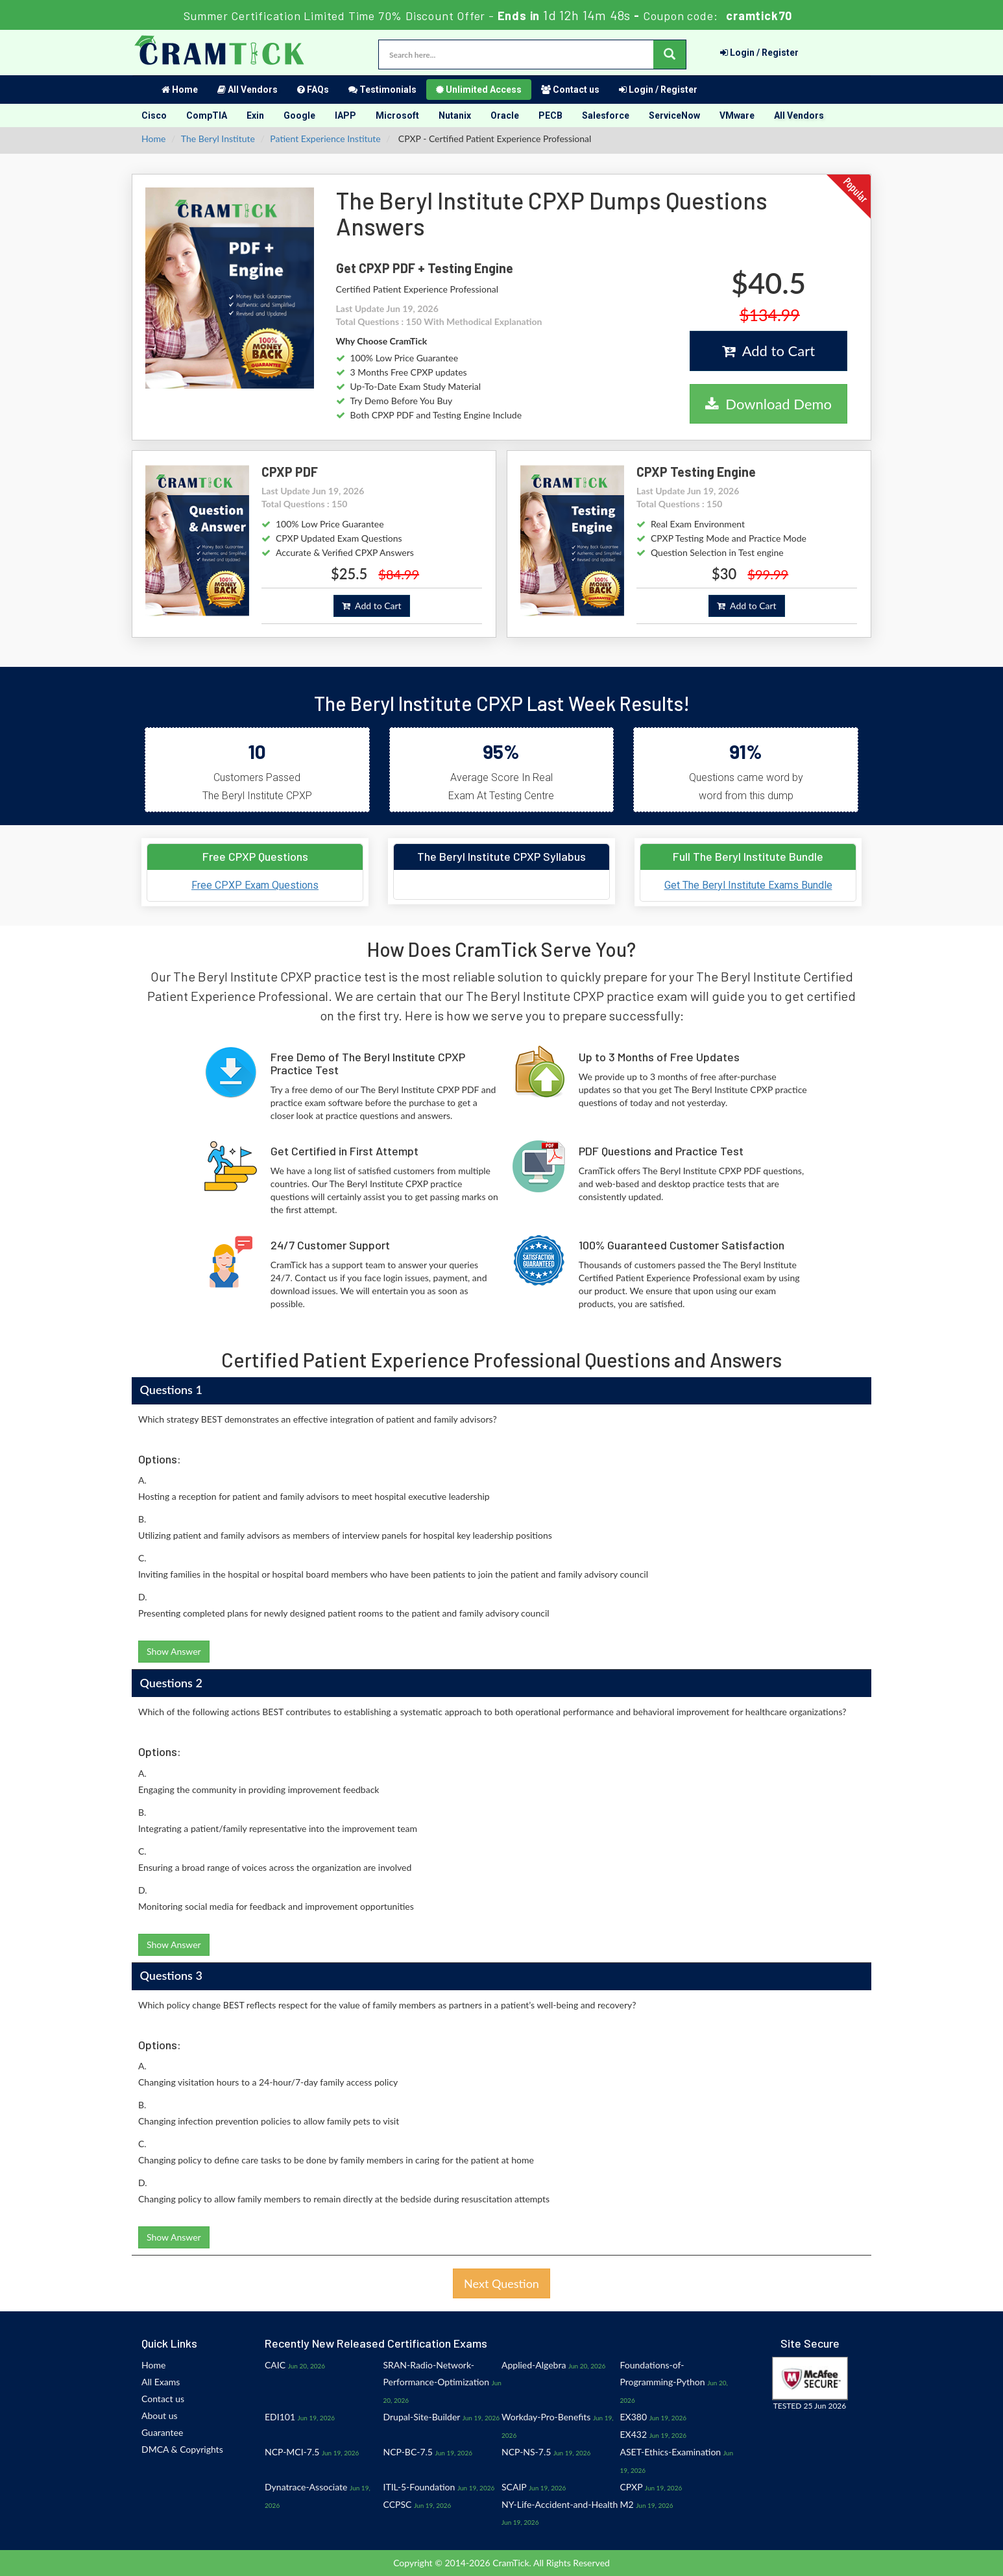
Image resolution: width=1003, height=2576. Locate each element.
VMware (737, 115)
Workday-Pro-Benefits (546, 2416)
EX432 (633, 2434)
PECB (550, 115)
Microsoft (397, 115)
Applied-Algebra (534, 2364)
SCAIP (514, 2486)
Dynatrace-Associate (306, 2486)
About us (159, 2415)
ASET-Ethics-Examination (670, 2451)
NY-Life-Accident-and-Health (560, 2504)
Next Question (501, 2283)
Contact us (570, 89)
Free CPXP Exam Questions (255, 885)
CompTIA (206, 115)
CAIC (275, 2364)
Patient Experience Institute (325, 138)
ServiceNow (674, 115)
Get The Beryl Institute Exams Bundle (748, 885)
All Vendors (247, 89)
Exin (255, 115)
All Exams (160, 2381)
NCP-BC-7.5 (408, 2451)
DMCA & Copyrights (182, 2449)
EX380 (633, 2416)
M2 (627, 2504)
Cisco (154, 115)
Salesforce (605, 115)
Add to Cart (768, 350)
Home (180, 89)
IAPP (345, 115)
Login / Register (759, 52)
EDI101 (280, 2416)
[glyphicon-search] (669, 54)
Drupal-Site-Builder (422, 2416)
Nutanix (455, 115)
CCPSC (397, 2504)
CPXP (631, 2486)
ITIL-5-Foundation (419, 2486)
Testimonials (382, 89)
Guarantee (162, 2432)
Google (299, 115)
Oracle (504, 115)
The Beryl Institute (218, 138)
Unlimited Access (479, 89)
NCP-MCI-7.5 (292, 2451)
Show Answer (174, 1651)
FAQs (313, 89)
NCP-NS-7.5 (526, 2451)
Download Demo (768, 404)
